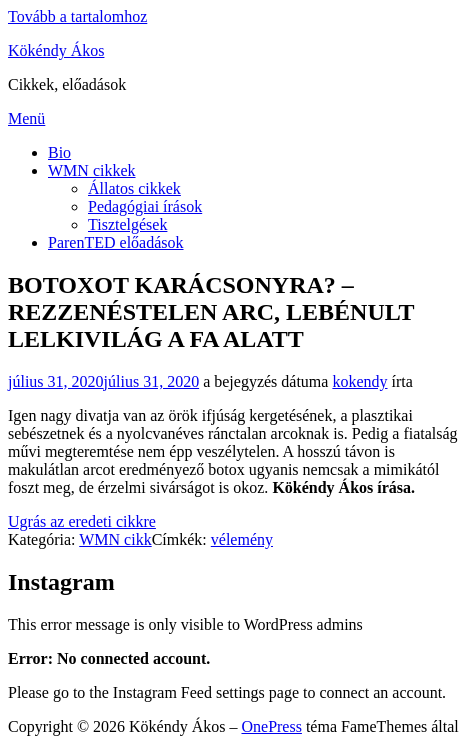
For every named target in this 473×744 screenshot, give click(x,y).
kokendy (359, 381)
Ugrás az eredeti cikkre (82, 521)
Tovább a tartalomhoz (77, 16)
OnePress (271, 726)
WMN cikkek (92, 170)
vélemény (242, 539)
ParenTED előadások (116, 242)
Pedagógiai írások (145, 206)
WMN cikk (115, 539)
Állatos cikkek (134, 188)
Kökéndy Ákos (56, 50)
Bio (59, 152)
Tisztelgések (127, 224)
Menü (26, 118)
